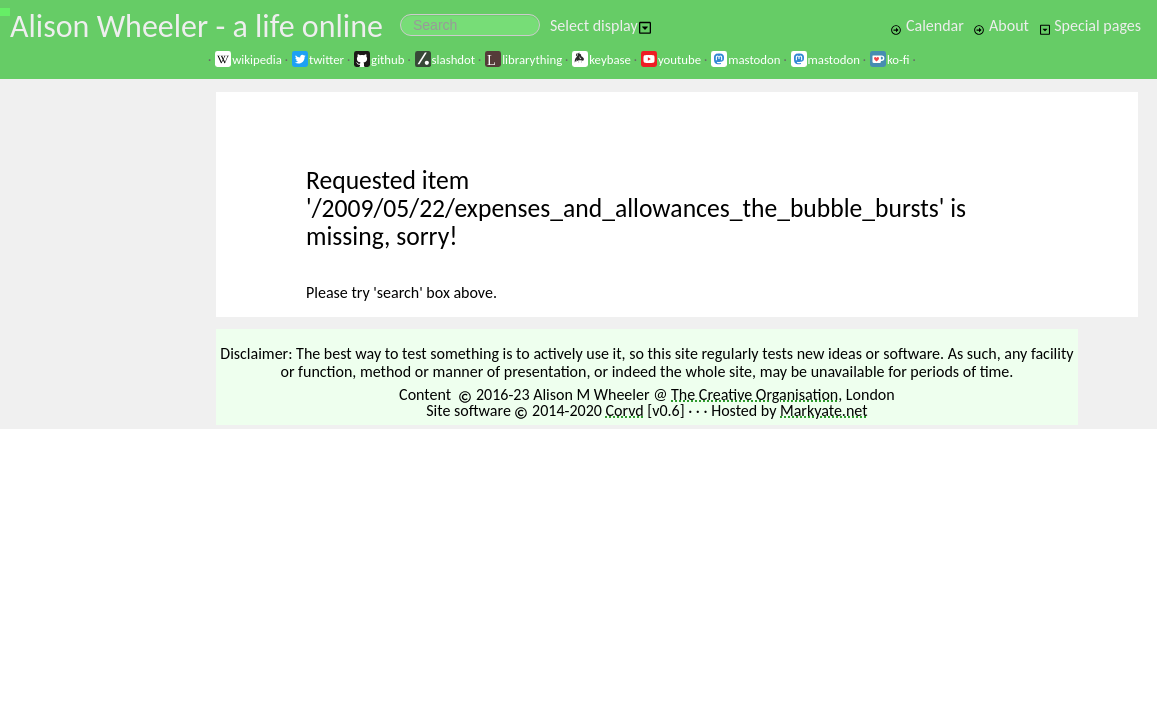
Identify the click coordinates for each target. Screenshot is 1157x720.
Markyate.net (824, 410)
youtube (670, 59)
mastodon (745, 59)
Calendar (927, 25)
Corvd (624, 410)
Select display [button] (601, 25)
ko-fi (889, 59)
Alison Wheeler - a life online (196, 26)
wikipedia (248, 59)
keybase (601, 59)
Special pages (1090, 25)
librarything (523, 59)
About (1000, 25)
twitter (317, 59)
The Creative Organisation (754, 394)
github (378, 59)
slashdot (445, 59)
